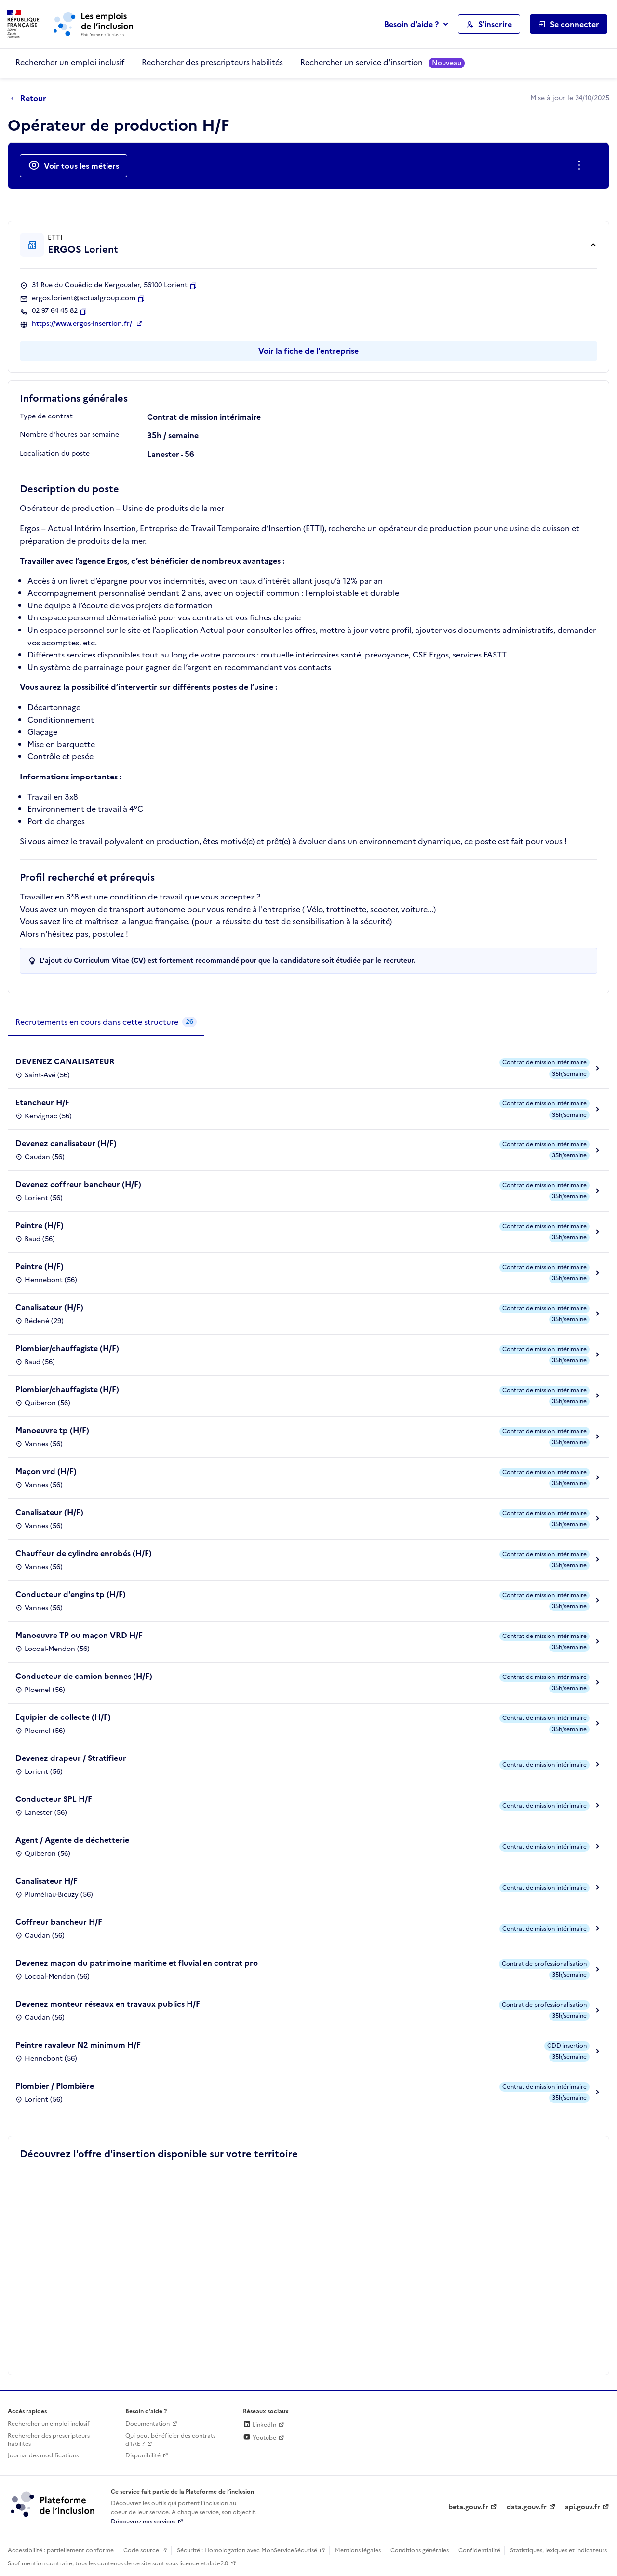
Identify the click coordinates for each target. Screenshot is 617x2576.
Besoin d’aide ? (411, 24)
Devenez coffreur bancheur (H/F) (78, 1184)
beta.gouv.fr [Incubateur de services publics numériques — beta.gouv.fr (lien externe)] (468, 2507)
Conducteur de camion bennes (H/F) (83, 1676)
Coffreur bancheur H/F (58, 1922)
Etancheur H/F (42, 1102)
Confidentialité (479, 2550)
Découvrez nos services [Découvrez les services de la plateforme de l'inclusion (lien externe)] (143, 2521)
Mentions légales (358, 2550)
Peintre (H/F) (39, 1225)
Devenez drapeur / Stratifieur (70, 1758)
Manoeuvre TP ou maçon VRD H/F (79, 1635)
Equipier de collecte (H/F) (63, 1717)
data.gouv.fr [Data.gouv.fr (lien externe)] (527, 2507)
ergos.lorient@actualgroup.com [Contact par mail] (83, 298)
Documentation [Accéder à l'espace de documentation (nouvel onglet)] (147, 2423)
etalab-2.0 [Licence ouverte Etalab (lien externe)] (214, 2563)
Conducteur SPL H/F (53, 1799)
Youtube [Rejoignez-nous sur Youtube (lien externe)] (259, 2437)
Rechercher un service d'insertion (382, 62)
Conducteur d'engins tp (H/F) (70, 1594)
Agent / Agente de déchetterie (72, 1840)
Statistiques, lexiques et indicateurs (558, 2550)
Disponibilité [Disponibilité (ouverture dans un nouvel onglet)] (143, 2455)
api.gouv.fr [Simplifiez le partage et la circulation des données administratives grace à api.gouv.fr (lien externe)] (582, 2507)
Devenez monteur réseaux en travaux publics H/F (107, 2004)
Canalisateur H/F (46, 1881)
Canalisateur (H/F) (49, 1307)
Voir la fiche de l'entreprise (308, 351)
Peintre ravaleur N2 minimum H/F (78, 2045)
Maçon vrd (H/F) (46, 1471)
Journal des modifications (43, 2455)
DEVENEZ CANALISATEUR (65, 1061)
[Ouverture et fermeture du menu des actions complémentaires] (581, 165)
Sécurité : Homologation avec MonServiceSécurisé (247, 2550)
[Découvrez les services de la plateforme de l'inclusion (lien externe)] (53, 2503)
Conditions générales (419, 2550)
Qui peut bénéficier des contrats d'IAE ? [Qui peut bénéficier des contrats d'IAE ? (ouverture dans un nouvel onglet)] (170, 2439)
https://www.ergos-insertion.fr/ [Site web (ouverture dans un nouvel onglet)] (83, 324)
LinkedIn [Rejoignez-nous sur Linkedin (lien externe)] (259, 2424)
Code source (141, 2550)
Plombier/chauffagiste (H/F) (67, 1348)
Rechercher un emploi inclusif (69, 62)
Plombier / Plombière (54, 2086)
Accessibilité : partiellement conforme (61, 2550)
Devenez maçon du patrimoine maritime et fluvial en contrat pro (136, 1963)
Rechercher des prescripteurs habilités (212, 62)
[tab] (106, 1022)
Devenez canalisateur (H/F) (66, 1143)
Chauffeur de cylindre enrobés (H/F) (83, 1553)
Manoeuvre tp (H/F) (52, 1430)
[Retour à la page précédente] (31, 98)
